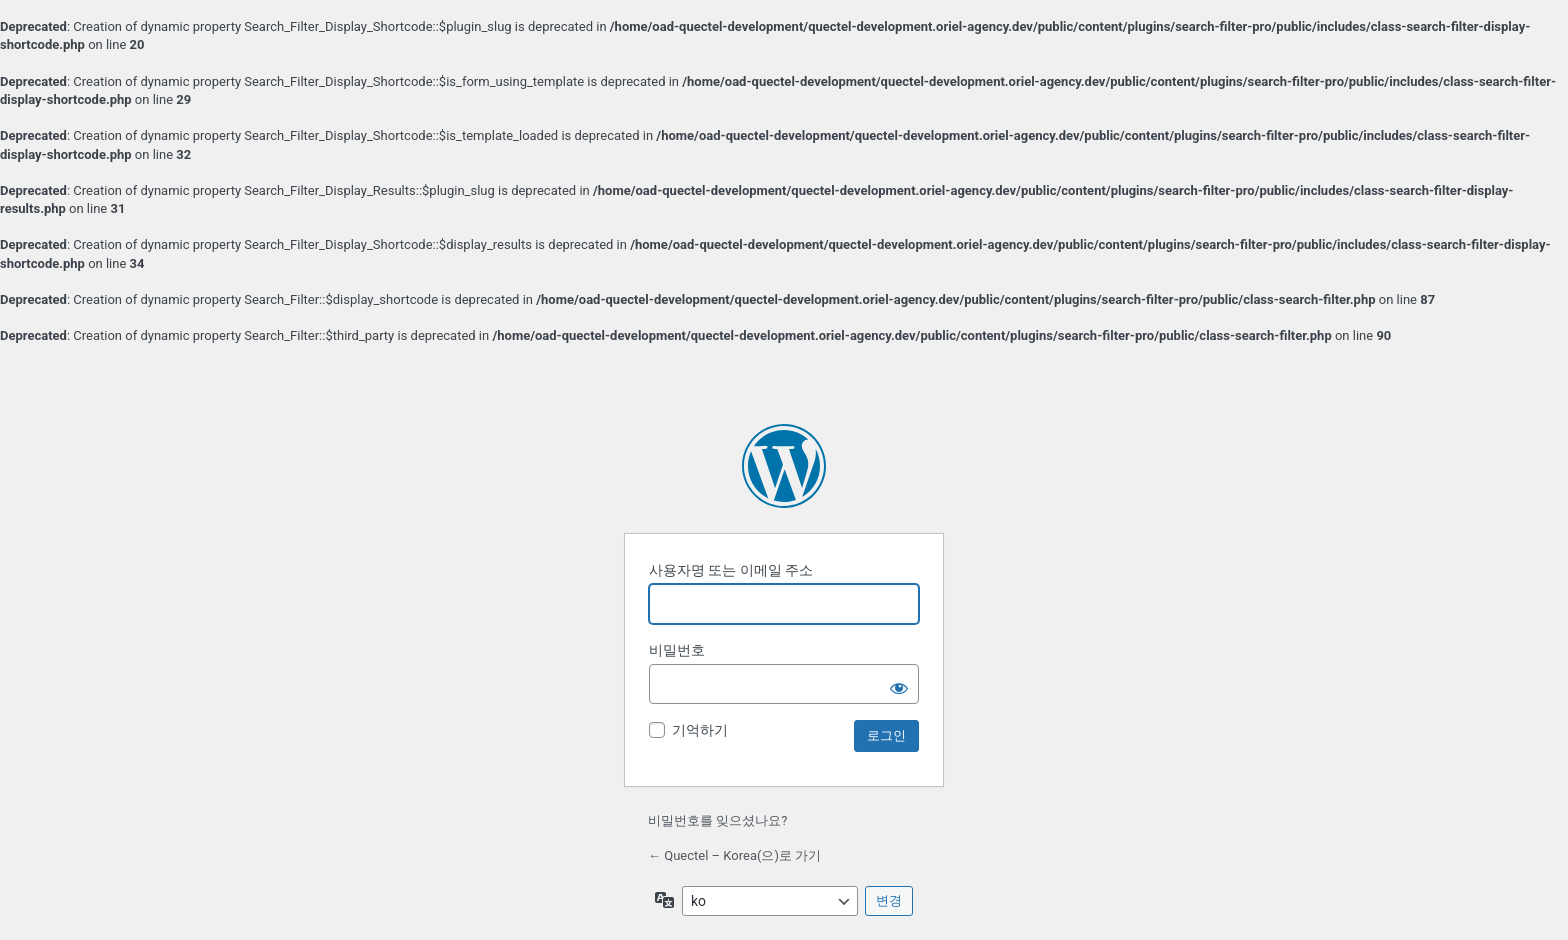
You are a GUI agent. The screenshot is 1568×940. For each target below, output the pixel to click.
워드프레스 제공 (784, 466)
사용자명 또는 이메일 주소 (731, 570)
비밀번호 (677, 650)
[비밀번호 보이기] (899, 684)
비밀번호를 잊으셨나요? (717, 820)
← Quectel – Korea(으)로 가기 (734, 855)
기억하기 (700, 730)
